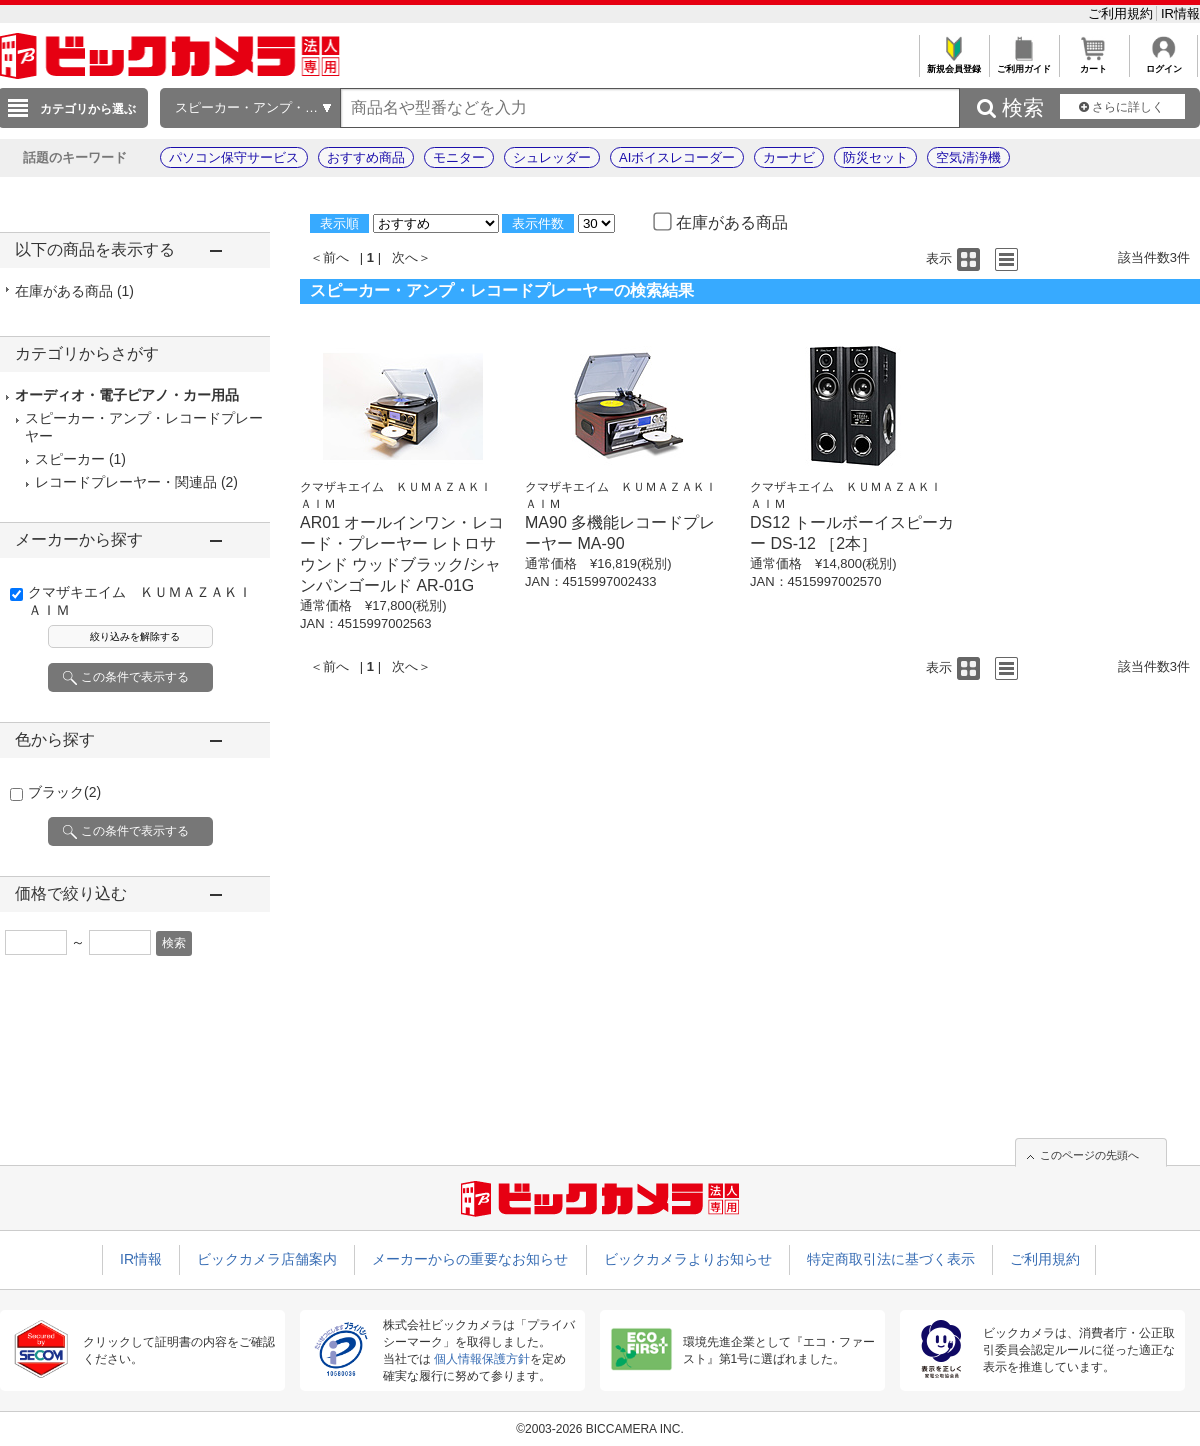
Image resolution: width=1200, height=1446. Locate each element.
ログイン (1163, 63)
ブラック (64, 792)
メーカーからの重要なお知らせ (470, 1259)
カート (1093, 63)
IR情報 (1180, 13)
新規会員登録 (953, 63)
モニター (459, 157)
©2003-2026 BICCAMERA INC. (600, 1429)
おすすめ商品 (366, 157)
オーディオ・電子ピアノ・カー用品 (127, 395)
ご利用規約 (1122, 13)
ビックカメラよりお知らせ (688, 1259)
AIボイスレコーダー (677, 157)
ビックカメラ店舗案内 (267, 1259)
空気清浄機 (968, 157)
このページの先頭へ (1089, 1155)
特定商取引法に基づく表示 (891, 1259)
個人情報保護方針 (482, 1359)
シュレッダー (552, 157)
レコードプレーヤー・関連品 (126, 482)
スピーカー (70, 459)
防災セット (875, 157)
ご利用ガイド (1023, 63)
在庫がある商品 (74, 291)
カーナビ (789, 157)
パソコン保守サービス (234, 157)
